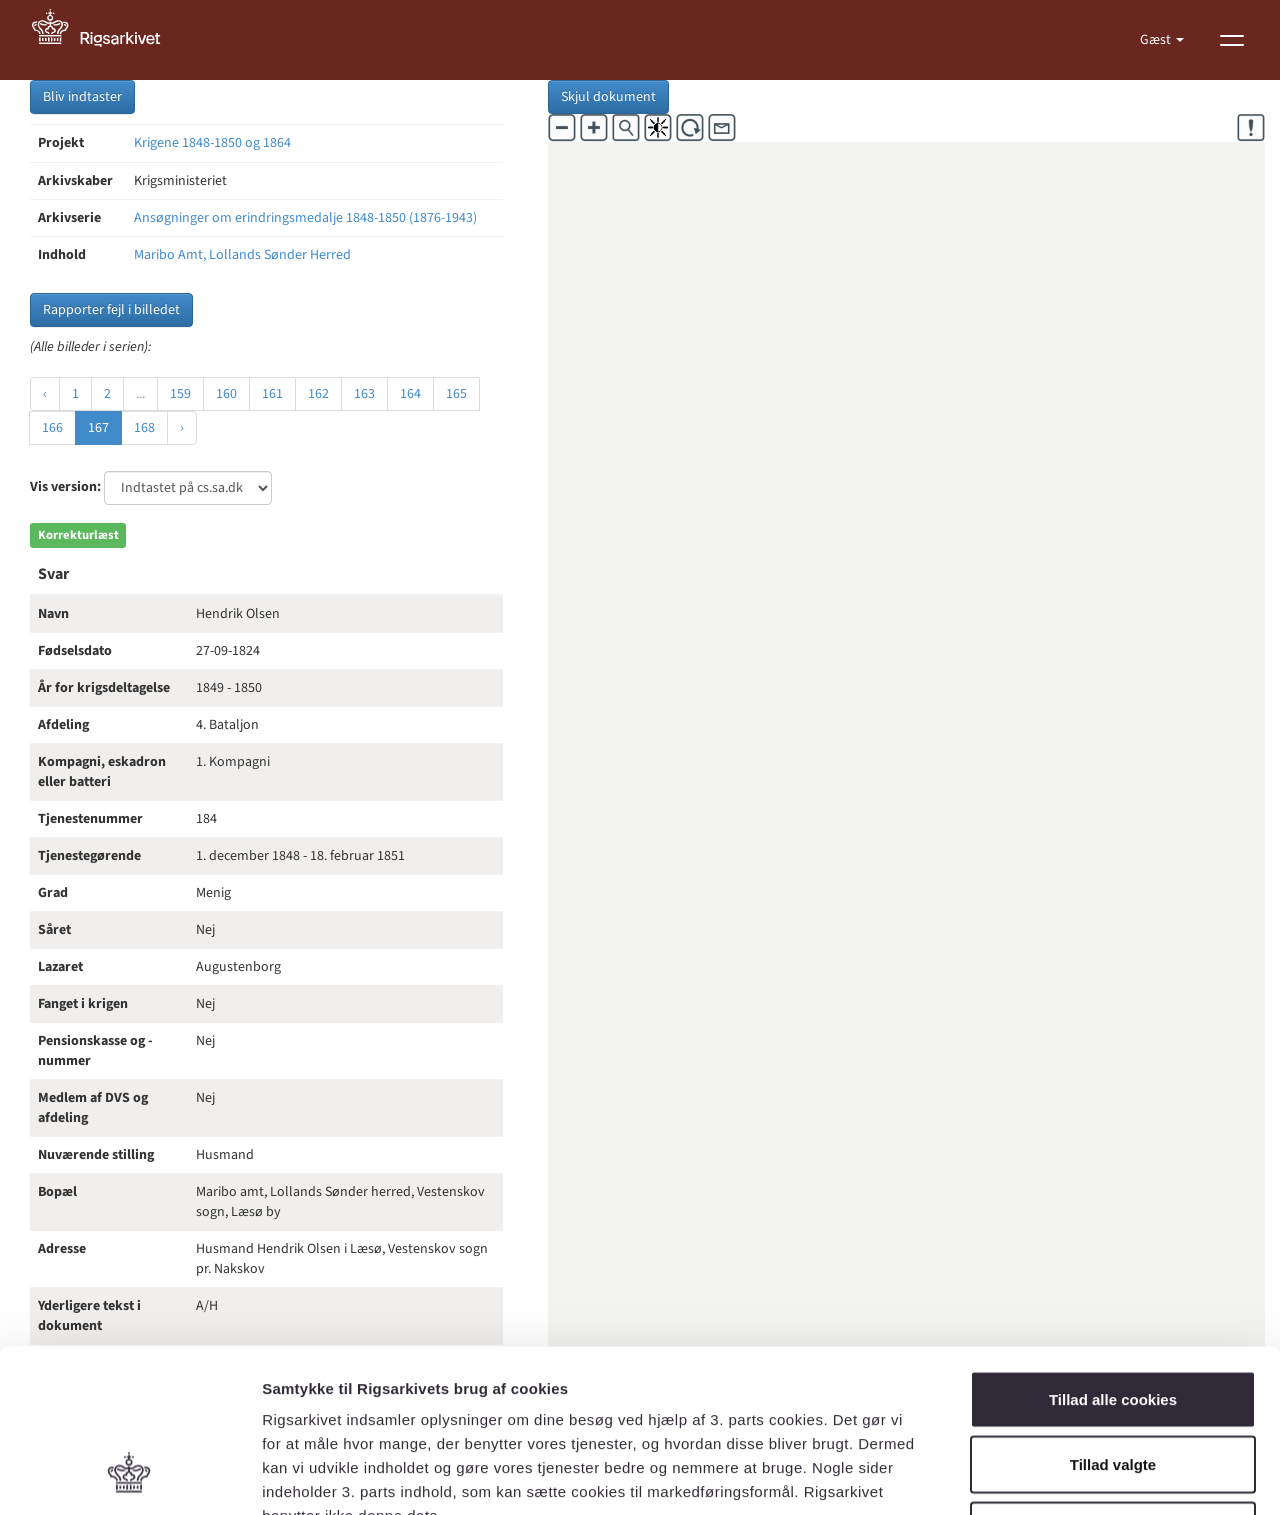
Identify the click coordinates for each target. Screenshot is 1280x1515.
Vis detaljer (1039, 1475)
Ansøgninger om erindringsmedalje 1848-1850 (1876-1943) (305, 218)
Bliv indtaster (82, 97)
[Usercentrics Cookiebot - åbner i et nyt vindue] (129, 1476)
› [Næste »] (182, 428)
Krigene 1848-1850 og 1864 (212, 143)
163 (364, 394)
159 (180, 394)
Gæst (1157, 40)
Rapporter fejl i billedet (111, 310)
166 (52, 428)
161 (272, 394)
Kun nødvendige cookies (1113, 1383)
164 (410, 394)
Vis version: (65, 487)
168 (144, 428)
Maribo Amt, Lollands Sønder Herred (242, 255)
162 (318, 394)
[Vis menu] (1232, 40)
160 (226, 394)
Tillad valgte (1113, 1318)
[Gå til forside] (107, 40)
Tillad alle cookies (1113, 1252)
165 (456, 394)
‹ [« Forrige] (45, 394)
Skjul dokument (608, 97)
